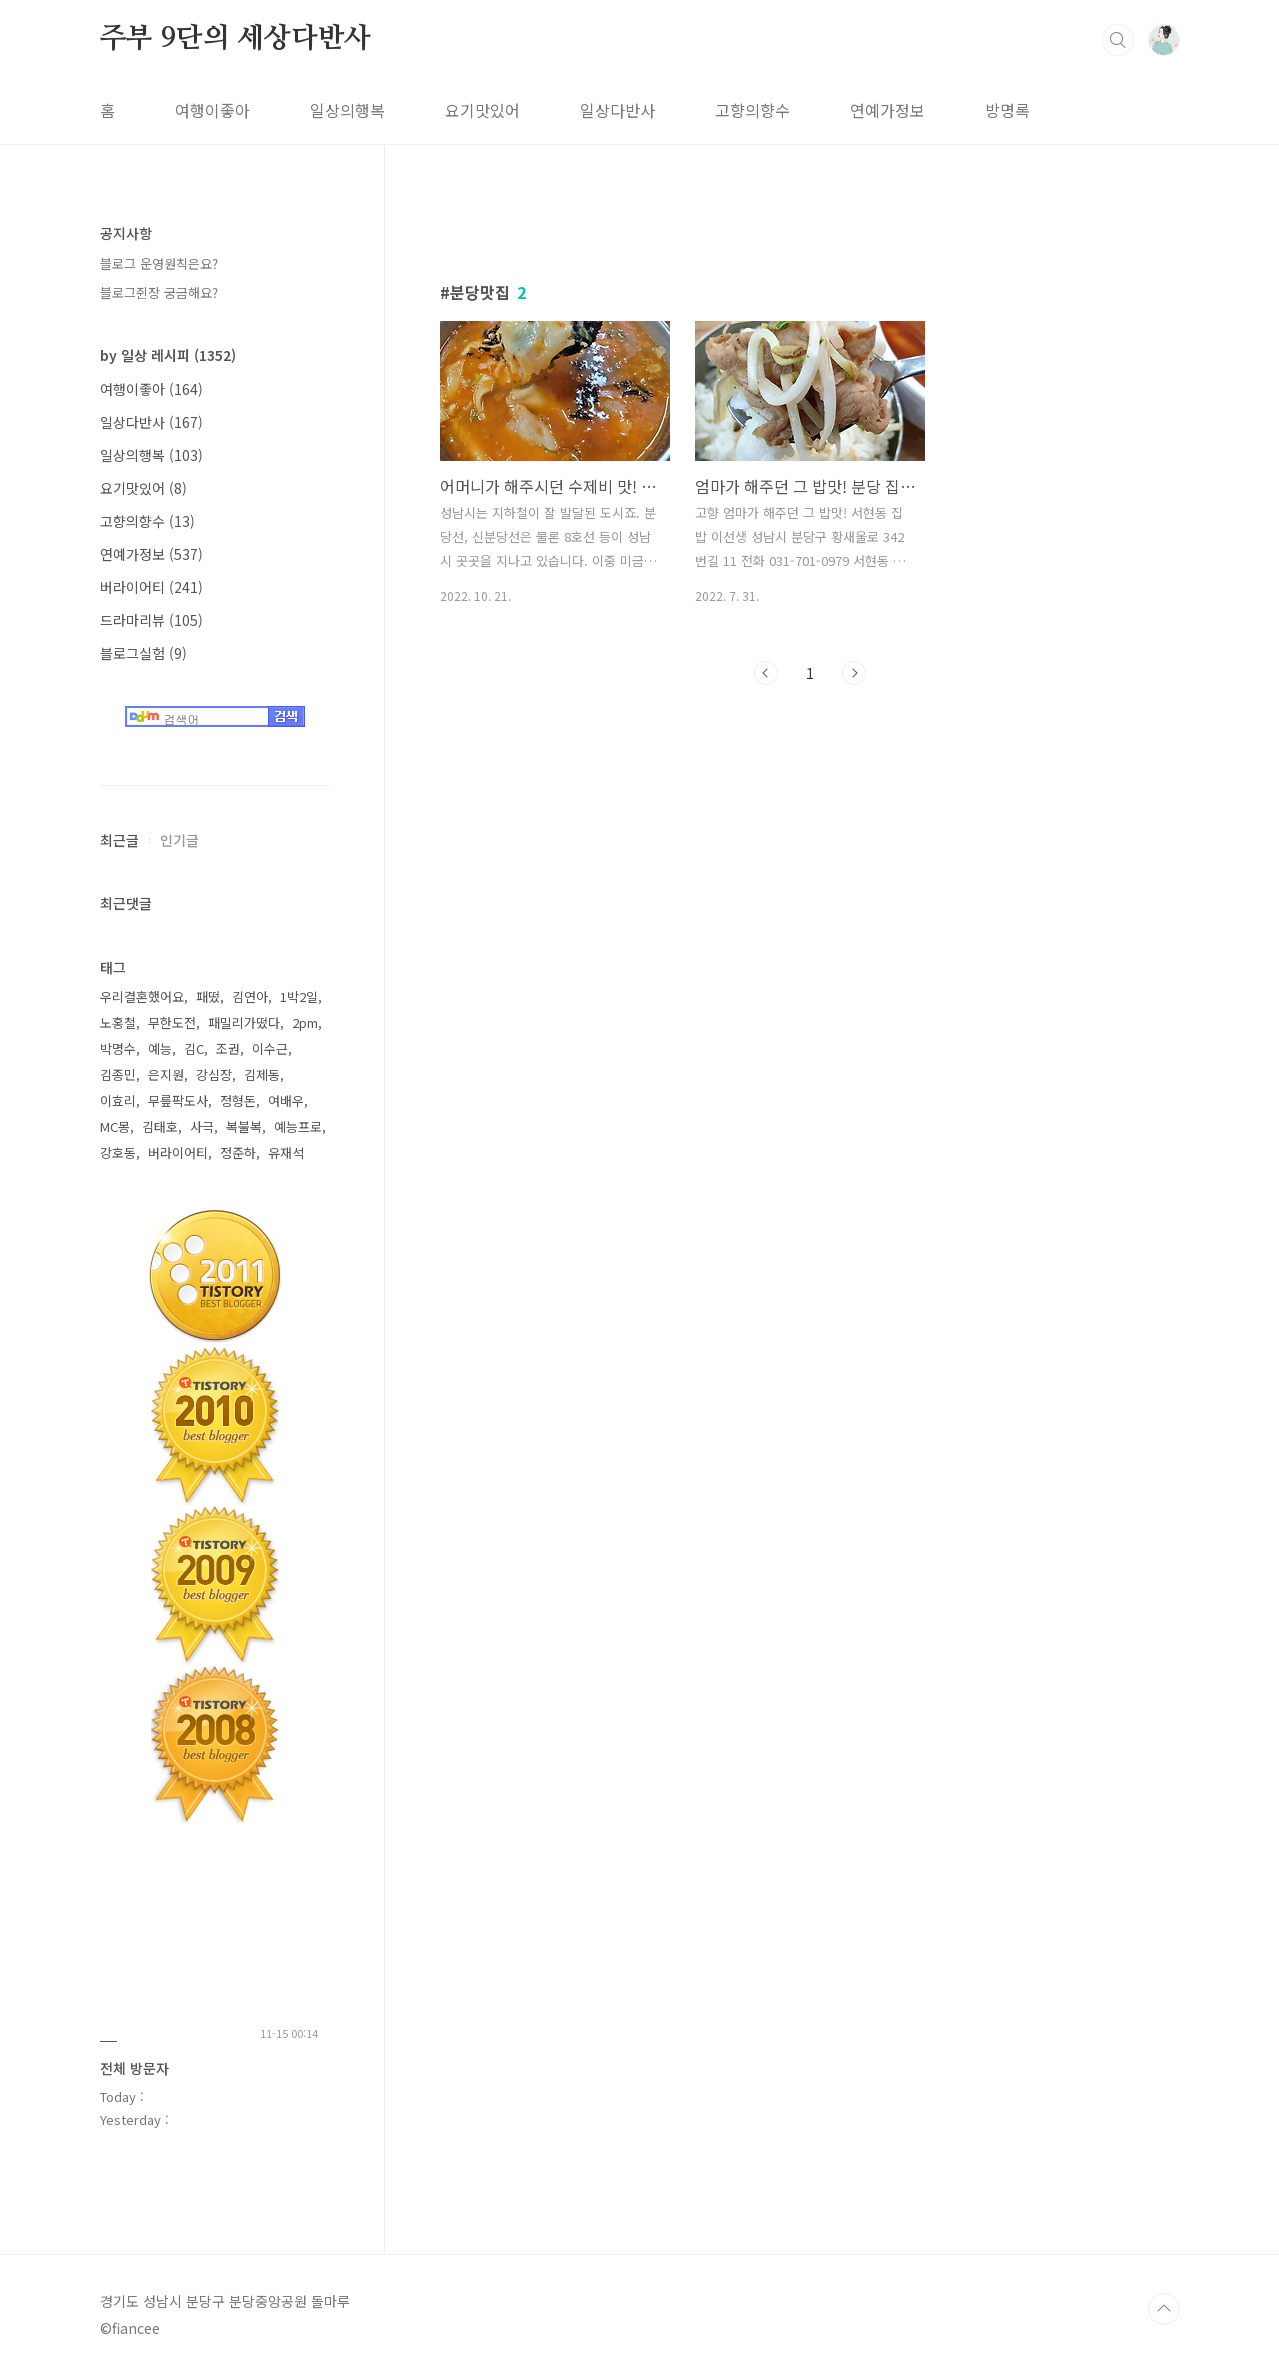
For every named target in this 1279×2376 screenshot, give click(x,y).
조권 (228, 1048)
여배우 (286, 1100)
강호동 (118, 1152)
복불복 (244, 1126)
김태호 (160, 1126)
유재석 (286, 1152)
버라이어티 (151, 587)
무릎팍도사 (178, 1100)
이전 (766, 673)
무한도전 (172, 1022)
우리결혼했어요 (142, 996)
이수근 (270, 1048)
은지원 (166, 1074)
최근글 (119, 840)
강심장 (214, 1074)
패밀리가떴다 (244, 1022)
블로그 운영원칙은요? (159, 263)
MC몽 (115, 1126)
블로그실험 (143, 653)
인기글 (179, 840)
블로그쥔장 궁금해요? (159, 292)
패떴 (208, 996)
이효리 (118, 1100)
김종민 (118, 1074)
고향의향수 (752, 110)
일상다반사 (617, 110)
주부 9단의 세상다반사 (236, 39)
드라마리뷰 (151, 620)
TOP (1164, 2309)
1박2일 (299, 996)
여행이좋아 (212, 110)
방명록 (1007, 110)
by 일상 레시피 (168, 355)
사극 (202, 1126)
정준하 (238, 1152)
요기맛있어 (482, 110)
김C (194, 1048)
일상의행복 (347, 110)
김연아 (250, 996)
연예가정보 (887, 110)
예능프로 (298, 1126)
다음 (854, 673)
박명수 (118, 1048)
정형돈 (238, 1100)
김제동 (262, 1074)
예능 (160, 1048)
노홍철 (118, 1022)
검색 (1118, 40)
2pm (305, 1022)
